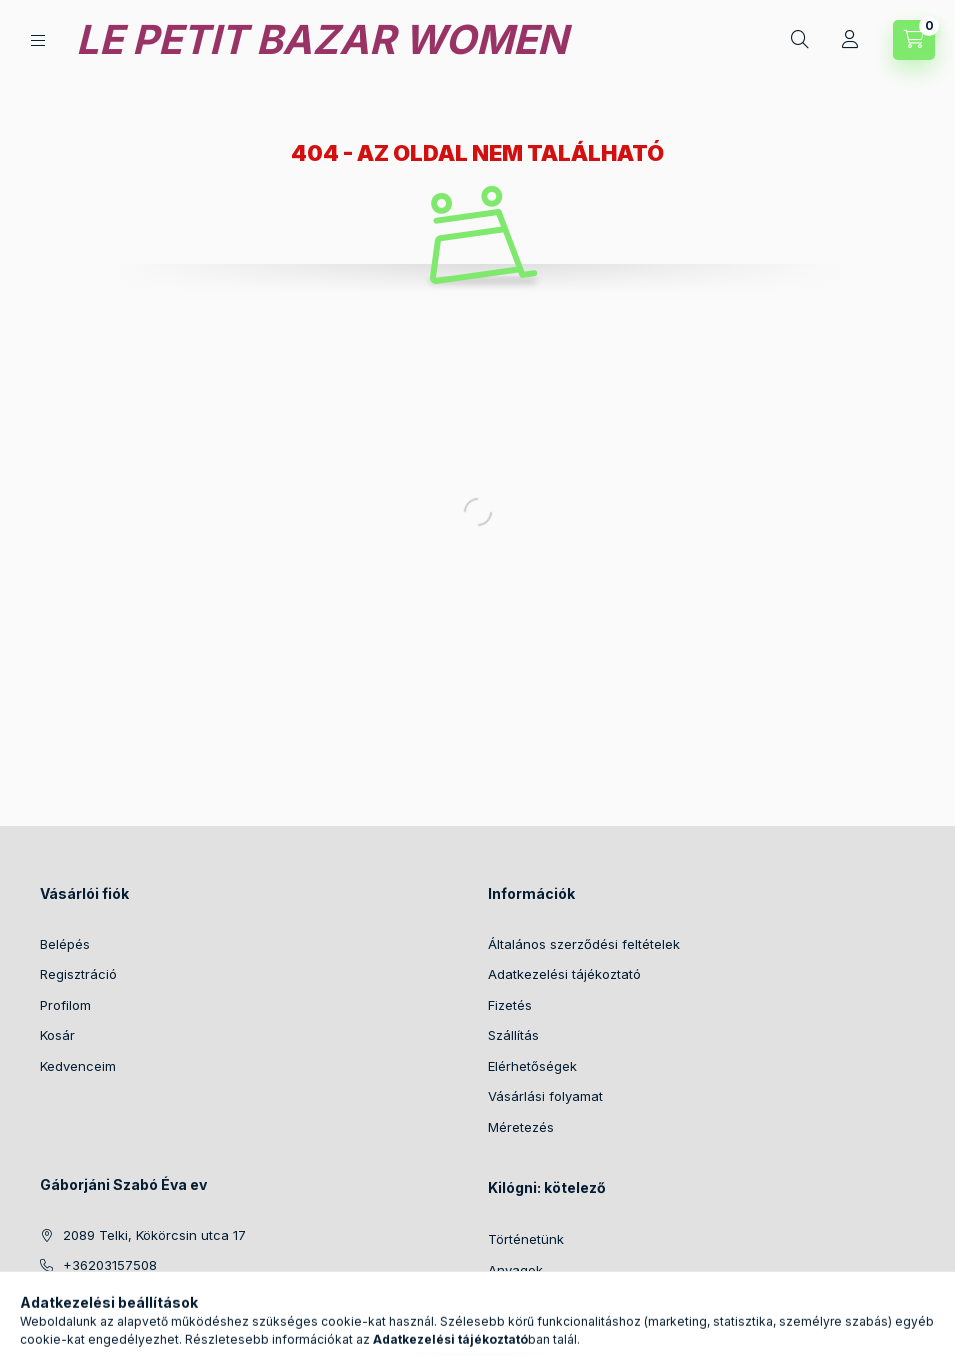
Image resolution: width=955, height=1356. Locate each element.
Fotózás (512, 1300)
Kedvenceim (78, 1066)
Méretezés (521, 1127)
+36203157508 (110, 1265)
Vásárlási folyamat (545, 1096)
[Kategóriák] (38, 40)
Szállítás (513, 1035)
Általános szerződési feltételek (584, 944)
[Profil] (850, 40)
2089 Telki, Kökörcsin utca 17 (154, 1235)
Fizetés (510, 1005)
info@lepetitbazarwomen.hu (151, 1296)
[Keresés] (800, 40)
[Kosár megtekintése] (914, 40)
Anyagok (515, 1270)
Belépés (65, 944)
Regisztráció (78, 974)
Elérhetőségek (532, 1066)
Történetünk (526, 1239)
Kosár (57, 1035)
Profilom (65, 1005)
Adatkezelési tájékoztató (564, 974)
